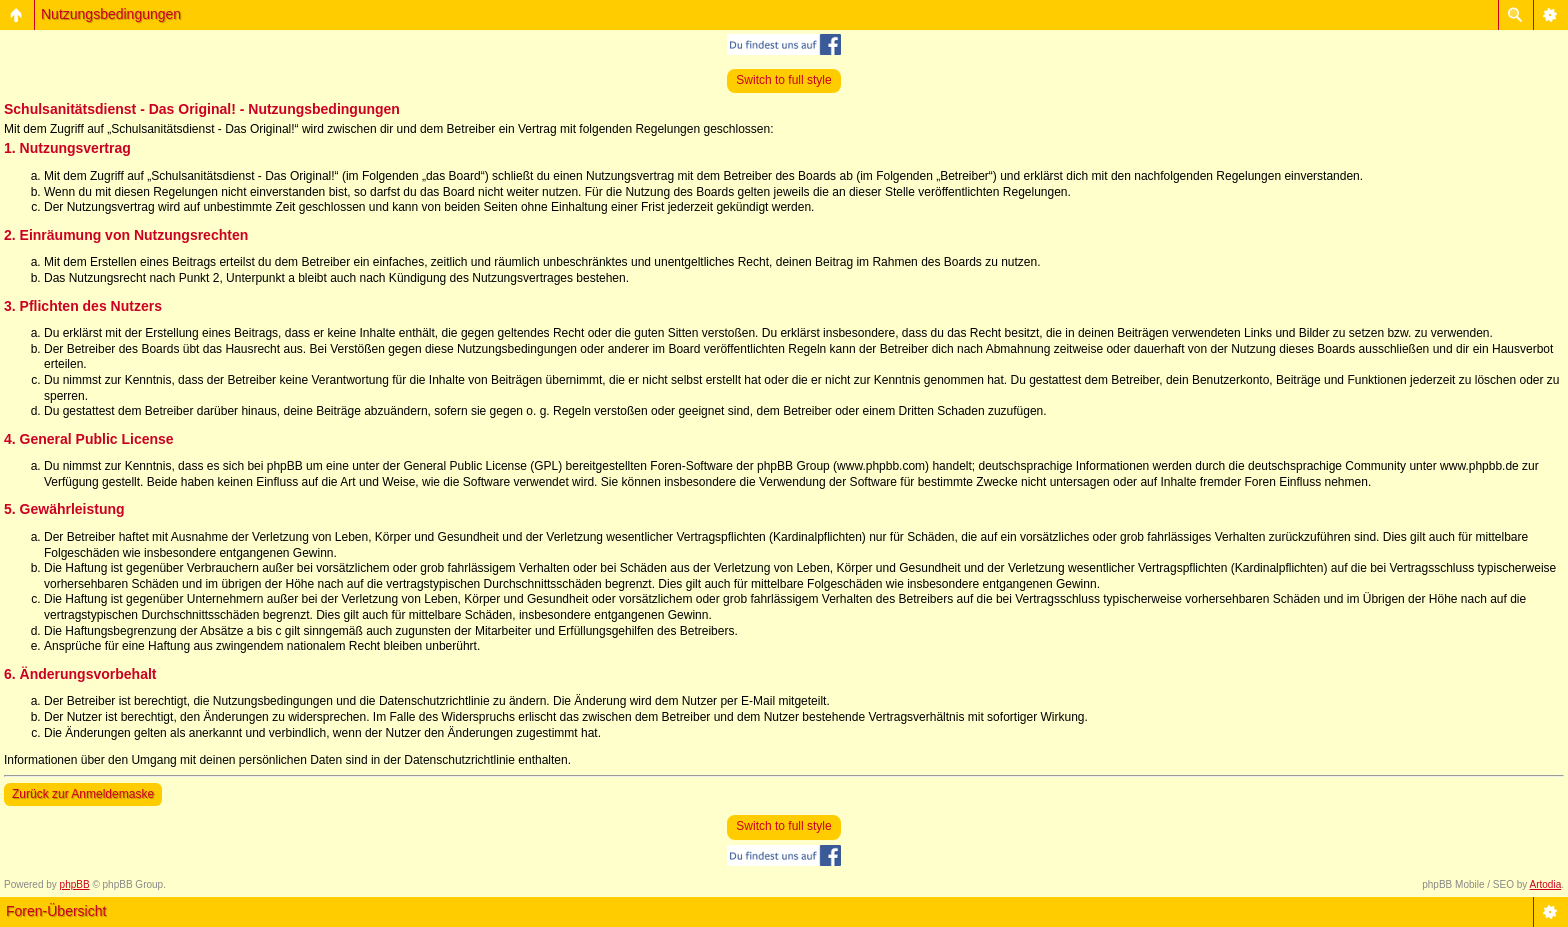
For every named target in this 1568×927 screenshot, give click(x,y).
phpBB (75, 884)
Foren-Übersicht (56, 911)
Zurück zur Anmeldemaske (83, 794)
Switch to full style (783, 80)
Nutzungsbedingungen (111, 14)
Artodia (1546, 884)
